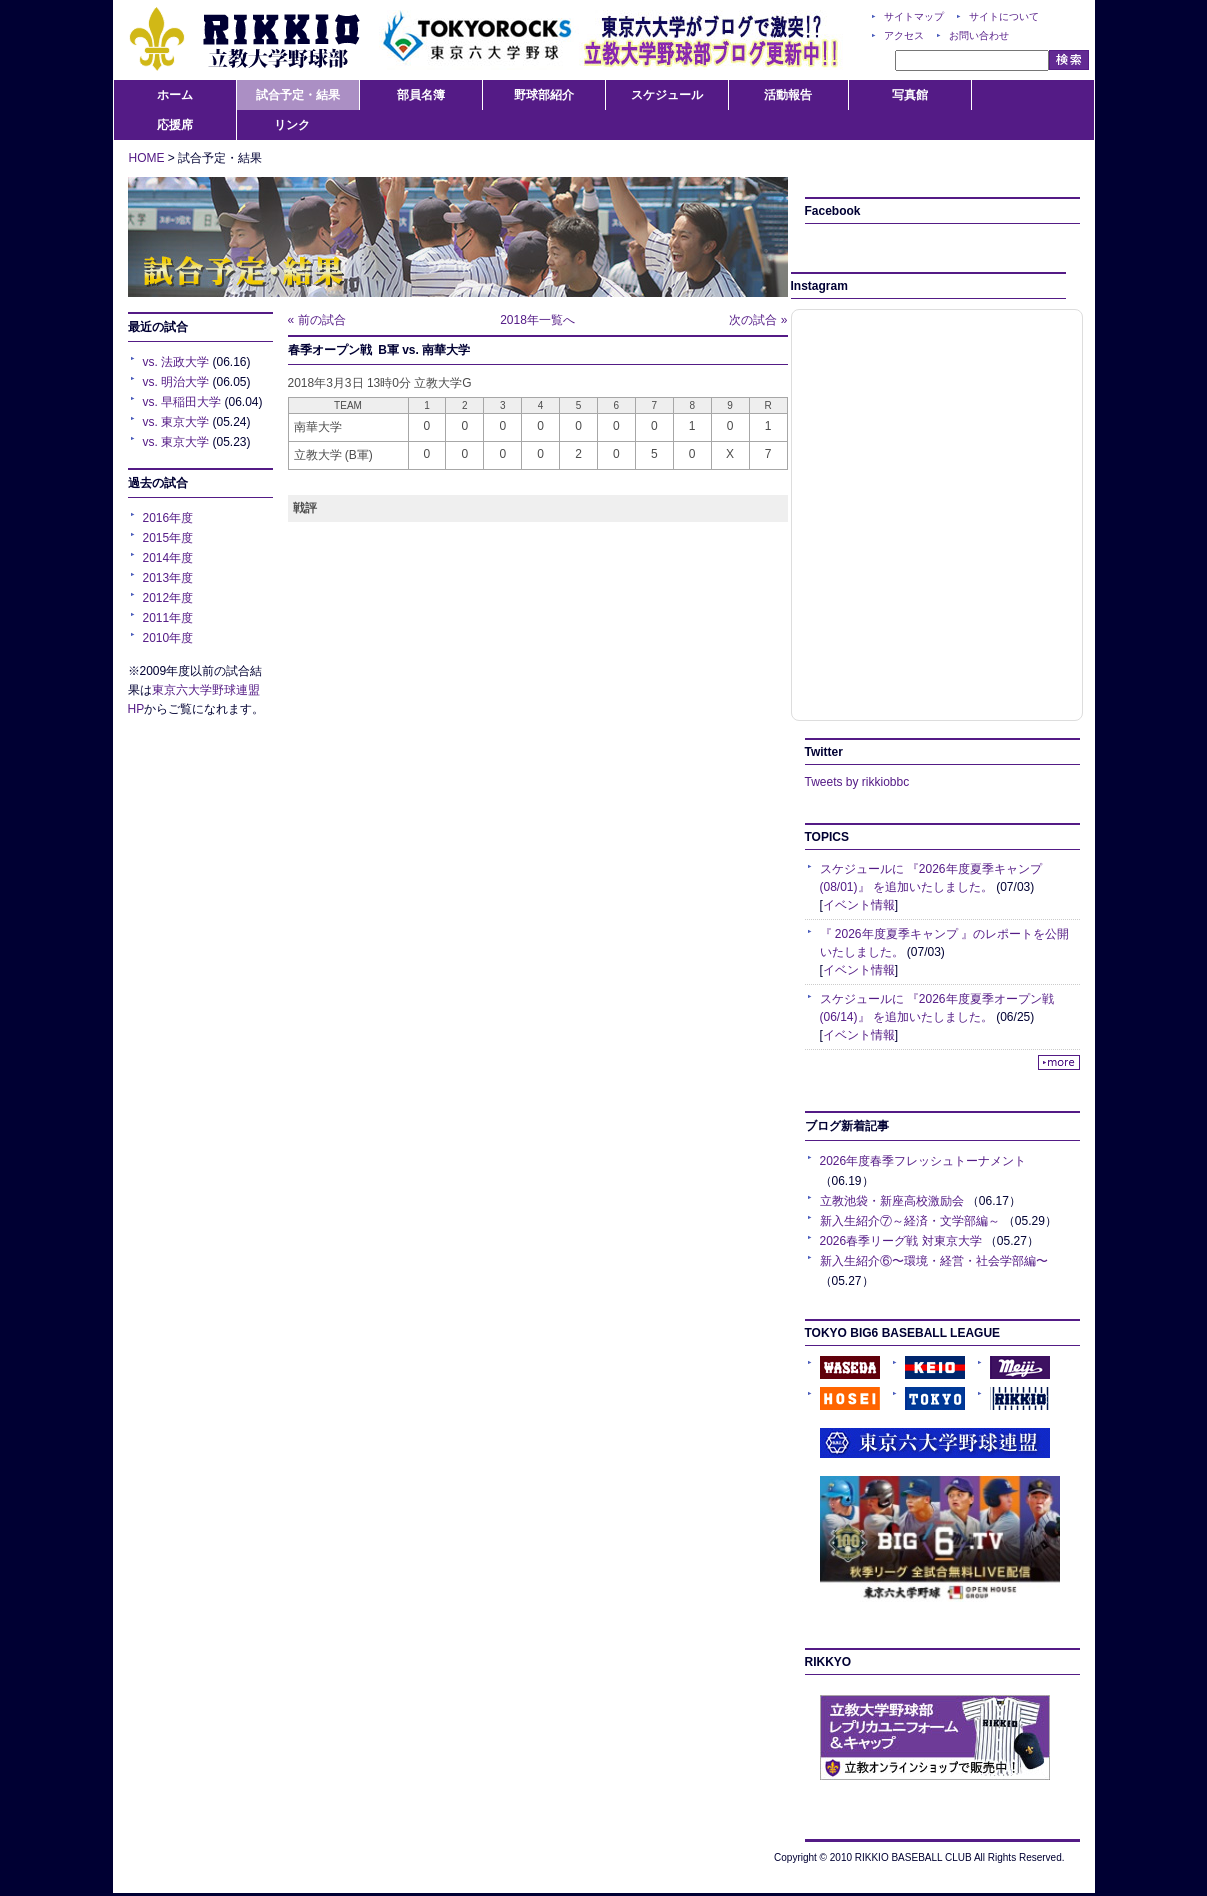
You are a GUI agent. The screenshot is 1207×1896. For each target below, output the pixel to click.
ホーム (175, 95)
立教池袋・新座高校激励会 (892, 1201)
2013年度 (168, 578)
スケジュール (667, 95)
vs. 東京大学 (176, 422)
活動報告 (788, 95)
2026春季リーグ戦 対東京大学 (901, 1241)
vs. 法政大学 (176, 362)
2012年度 (168, 598)
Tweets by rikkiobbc (857, 782)
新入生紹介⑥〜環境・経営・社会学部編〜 (934, 1261)
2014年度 (168, 558)
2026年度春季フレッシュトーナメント (923, 1161)
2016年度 (168, 518)
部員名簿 (421, 95)
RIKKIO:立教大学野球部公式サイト (244, 40)
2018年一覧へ (537, 320)
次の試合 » (758, 320)
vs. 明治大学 (176, 382)
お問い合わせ (979, 35)
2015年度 (168, 538)
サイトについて (1004, 16)
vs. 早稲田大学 (182, 402)
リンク (292, 125)
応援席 (175, 125)
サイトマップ (914, 16)
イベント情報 (859, 905)
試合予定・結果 (298, 95)
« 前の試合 (317, 320)
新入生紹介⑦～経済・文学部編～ (910, 1221)
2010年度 (168, 638)
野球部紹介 (544, 95)
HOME (147, 158)
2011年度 (168, 618)
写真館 (910, 95)
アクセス (904, 35)
